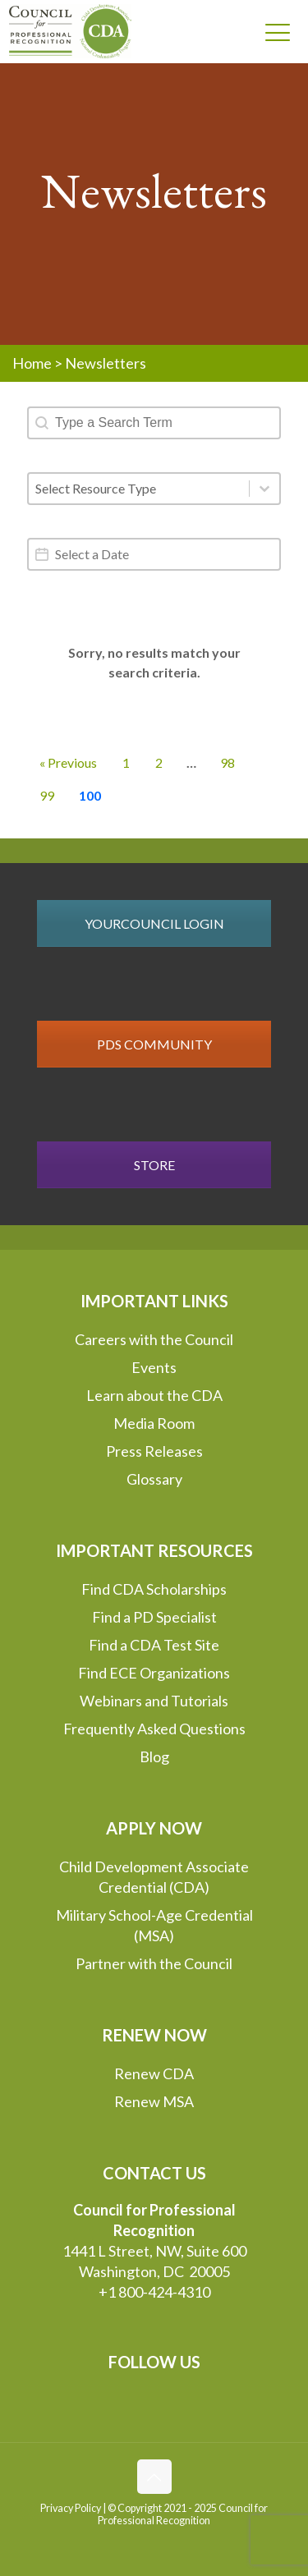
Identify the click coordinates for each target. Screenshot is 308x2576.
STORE (154, 1165)
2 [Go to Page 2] (159, 762)
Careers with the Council (154, 1339)
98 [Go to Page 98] (227, 762)
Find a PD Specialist (154, 1617)
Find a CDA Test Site (154, 1645)
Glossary (154, 1479)
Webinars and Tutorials (154, 1701)
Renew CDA (154, 2073)
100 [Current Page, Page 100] (90, 795)
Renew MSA (154, 2101)
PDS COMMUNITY (154, 1044)
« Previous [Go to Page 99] (68, 762)
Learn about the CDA (154, 1395)
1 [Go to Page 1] (126, 762)
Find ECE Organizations (154, 1673)
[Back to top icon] (154, 2476)
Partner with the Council (154, 1963)
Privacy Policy (70, 2508)
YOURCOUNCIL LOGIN (154, 923)
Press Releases (154, 1451)
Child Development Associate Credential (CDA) (154, 1876)
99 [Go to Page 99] (46, 795)
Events (154, 1367)
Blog (154, 1756)
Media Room (154, 1423)
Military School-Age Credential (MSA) (154, 1925)
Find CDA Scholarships (154, 1589)
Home (32, 363)
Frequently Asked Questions (154, 1729)
